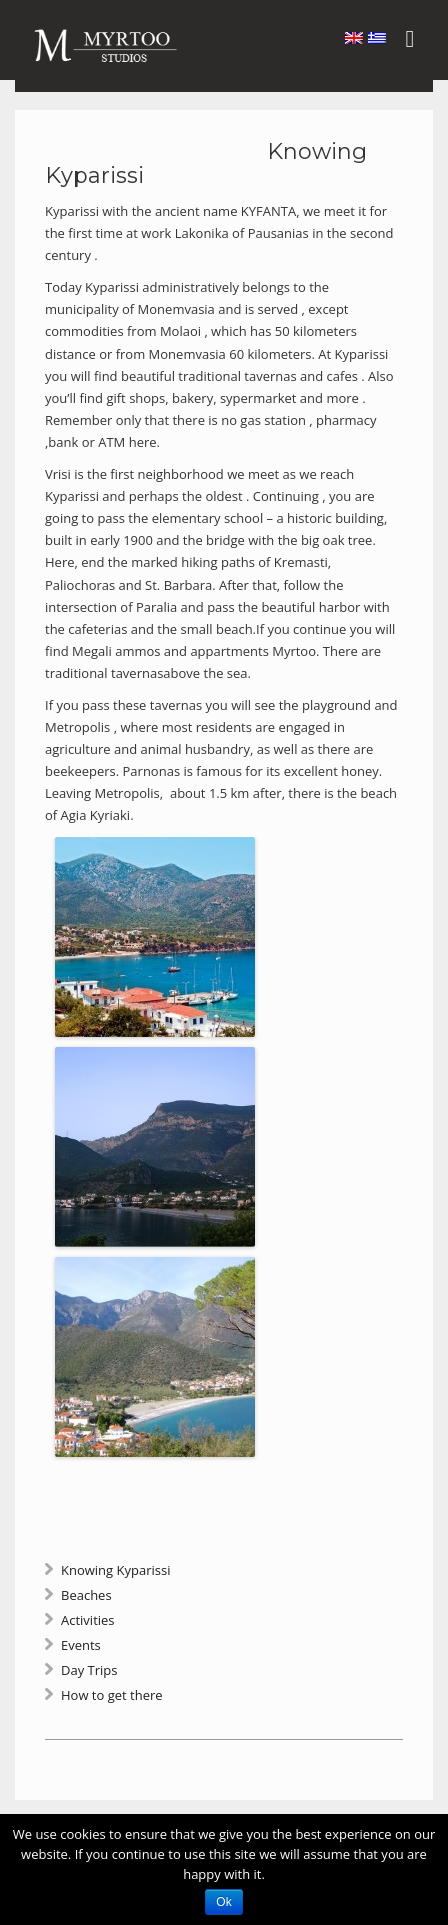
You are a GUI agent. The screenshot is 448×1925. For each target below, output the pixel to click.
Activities (88, 1620)
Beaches (86, 1595)
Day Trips (89, 1670)
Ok (223, 1902)
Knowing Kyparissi (115, 1570)
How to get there (112, 1695)
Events (81, 1645)
